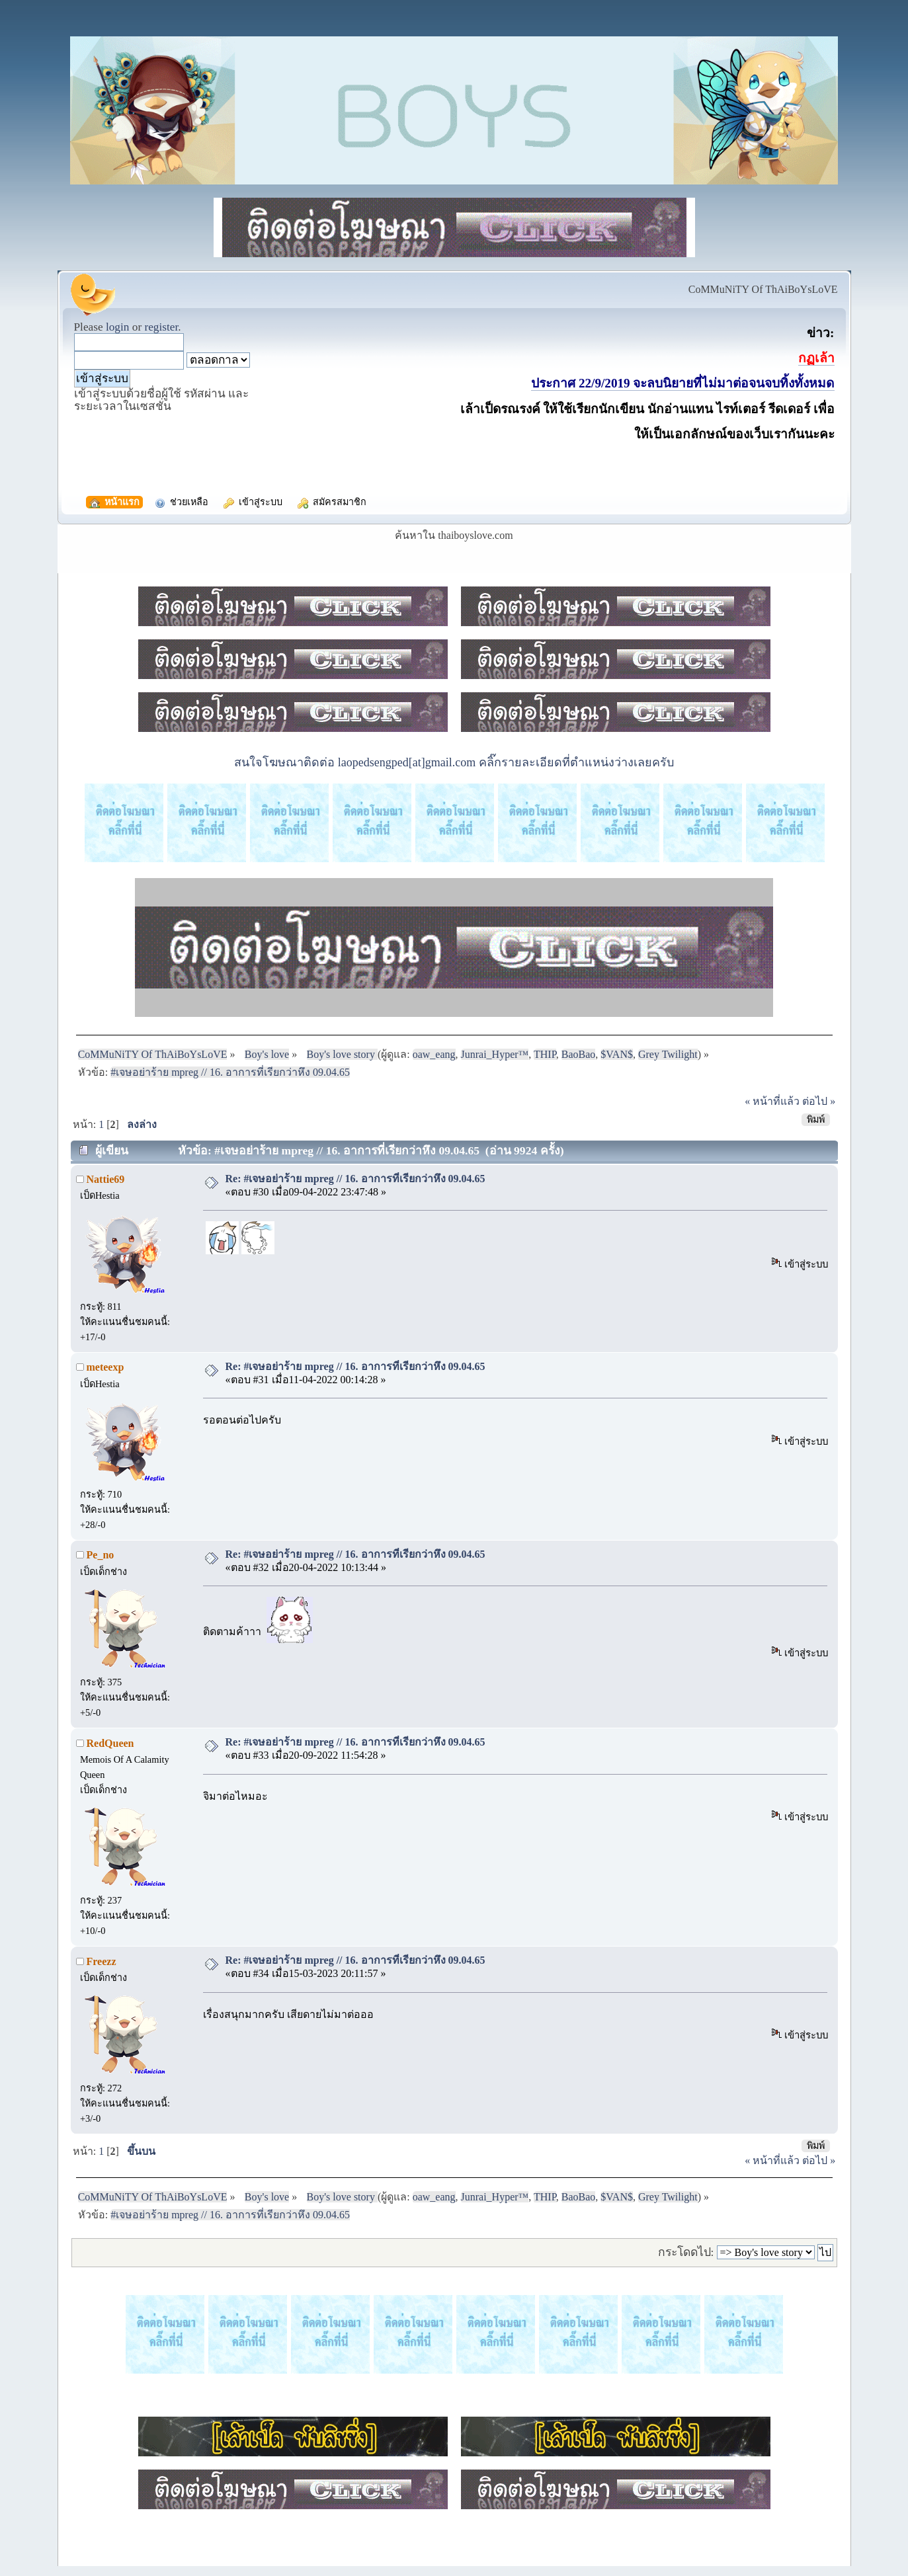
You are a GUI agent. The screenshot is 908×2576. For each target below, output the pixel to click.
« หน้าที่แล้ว (772, 1101)
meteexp (105, 1367)
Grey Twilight (668, 1054)
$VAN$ (616, 1054)
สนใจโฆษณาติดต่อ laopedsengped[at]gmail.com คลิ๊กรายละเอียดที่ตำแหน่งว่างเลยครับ (453, 762)
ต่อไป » (818, 1101)
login (118, 327)
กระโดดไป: (686, 2252)
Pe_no (100, 1554)
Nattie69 (106, 1179)
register (161, 327)
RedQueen (110, 1743)
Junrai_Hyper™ (495, 1054)
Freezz (101, 1961)
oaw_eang (434, 1054)
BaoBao (578, 1054)
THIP (545, 1054)
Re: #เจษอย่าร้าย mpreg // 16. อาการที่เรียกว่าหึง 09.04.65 (355, 1178)
